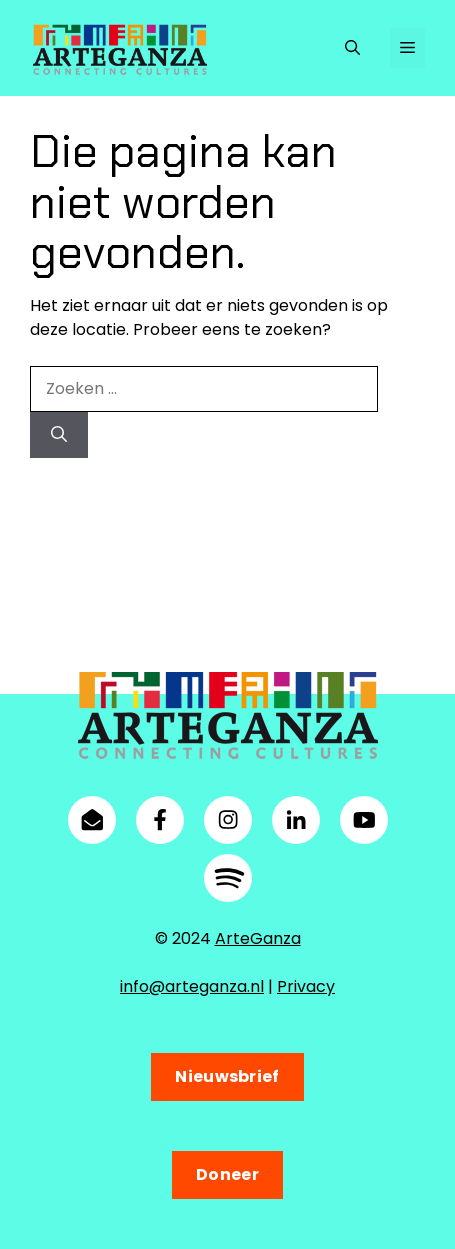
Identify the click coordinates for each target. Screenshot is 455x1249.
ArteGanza (258, 938)
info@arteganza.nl (192, 986)
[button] (352, 48)
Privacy (306, 986)
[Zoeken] (59, 435)
